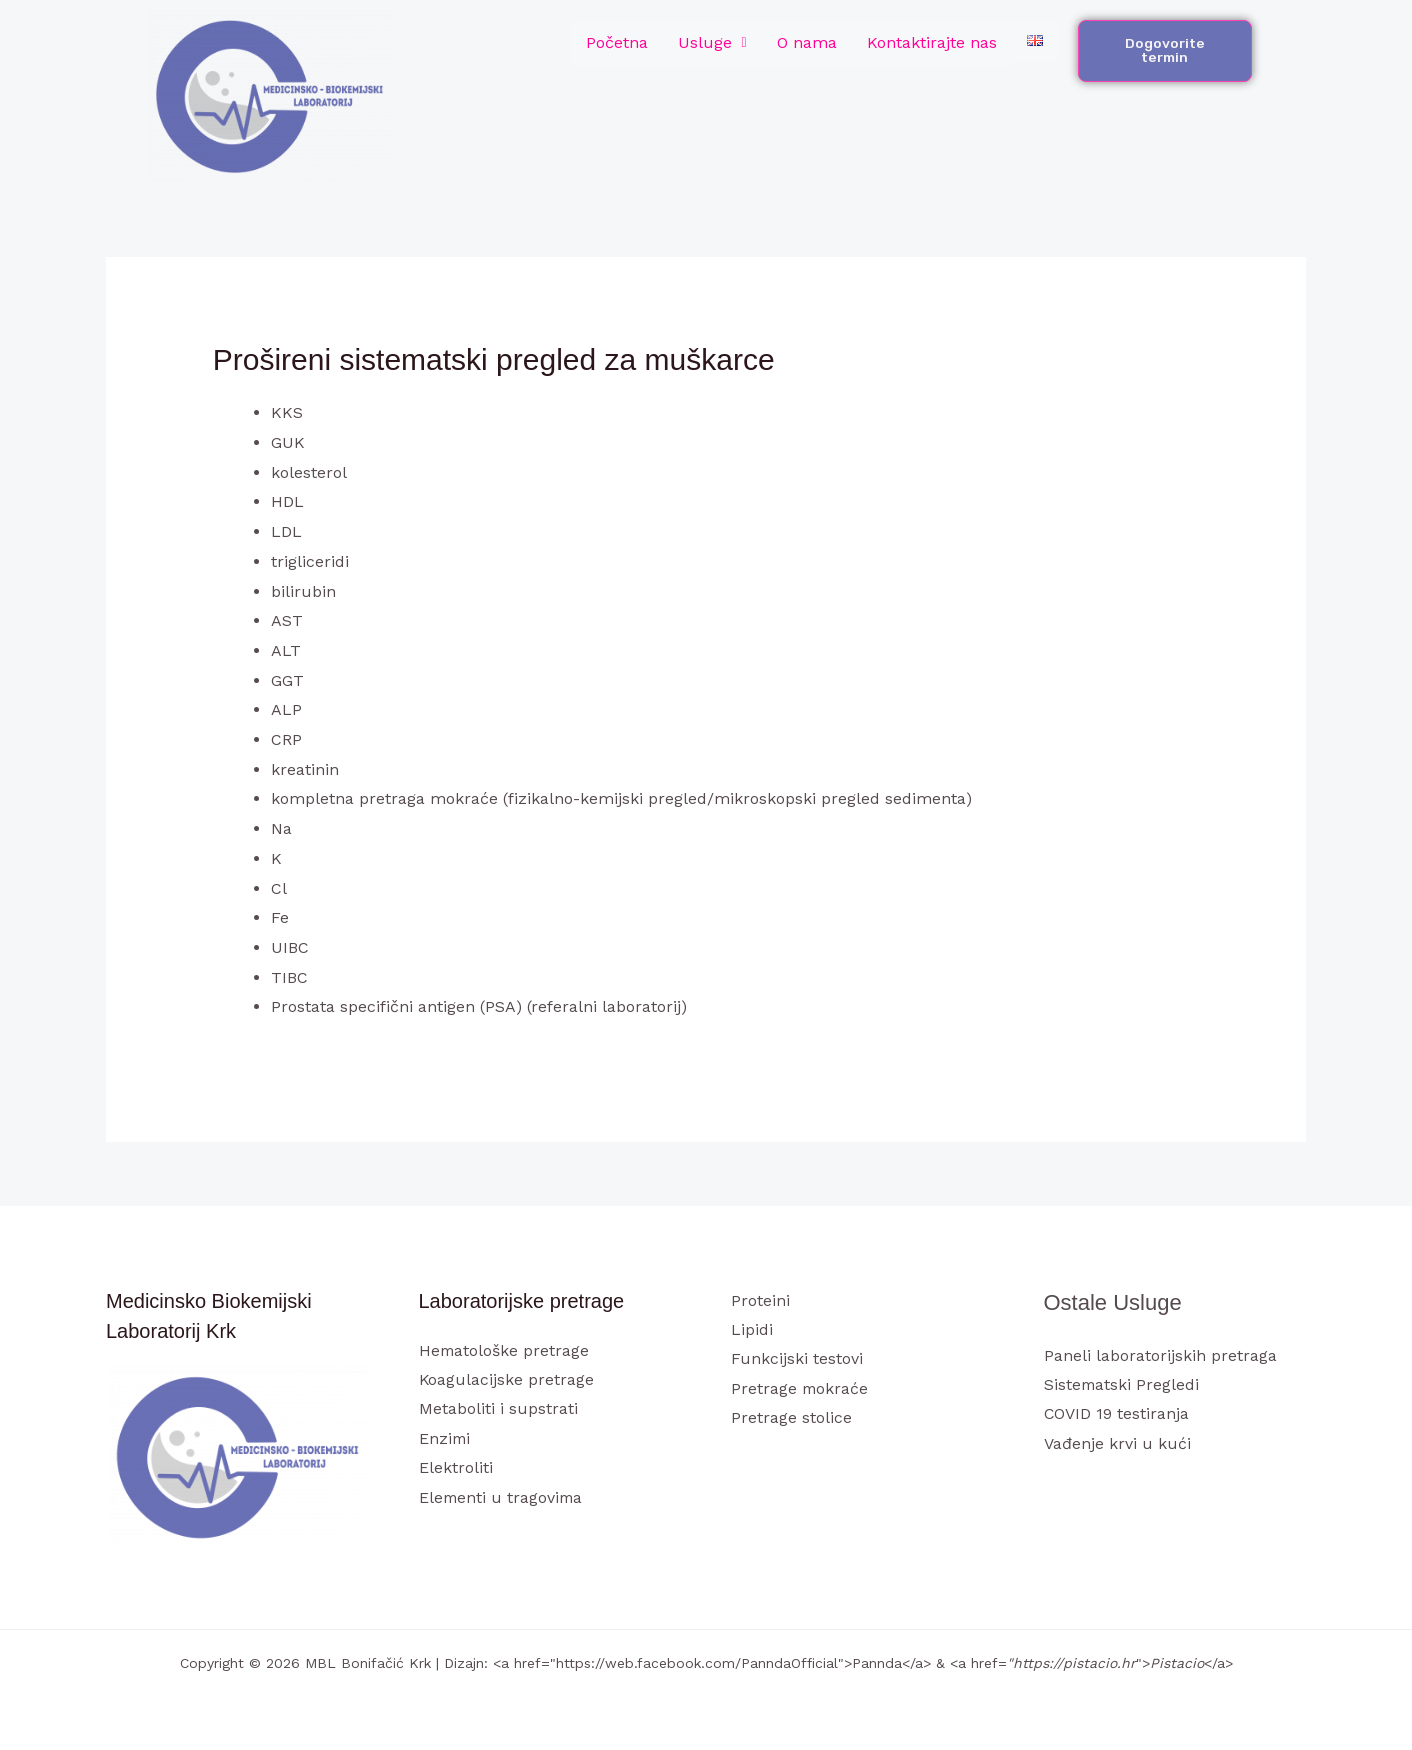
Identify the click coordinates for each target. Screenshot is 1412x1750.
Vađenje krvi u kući (1117, 1444)
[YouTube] (1138, 1483)
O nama (807, 42)
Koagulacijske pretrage (507, 1379)
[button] (712, 43)
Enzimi (445, 1439)
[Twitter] (1084, 1483)
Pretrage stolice (791, 1418)
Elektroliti (456, 1468)
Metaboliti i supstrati (498, 1409)
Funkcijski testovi (797, 1359)
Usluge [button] (712, 42)
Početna (617, 42)
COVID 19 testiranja (1117, 1414)
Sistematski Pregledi (1122, 1384)
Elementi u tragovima (502, 1498)
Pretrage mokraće (800, 1389)
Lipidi (752, 1329)
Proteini (760, 1300)
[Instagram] (1111, 1483)
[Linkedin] (1165, 1483)
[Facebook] (1057, 1483)
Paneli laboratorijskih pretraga (1160, 1355)
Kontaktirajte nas (932, 42)
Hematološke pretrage (505, 1350)
